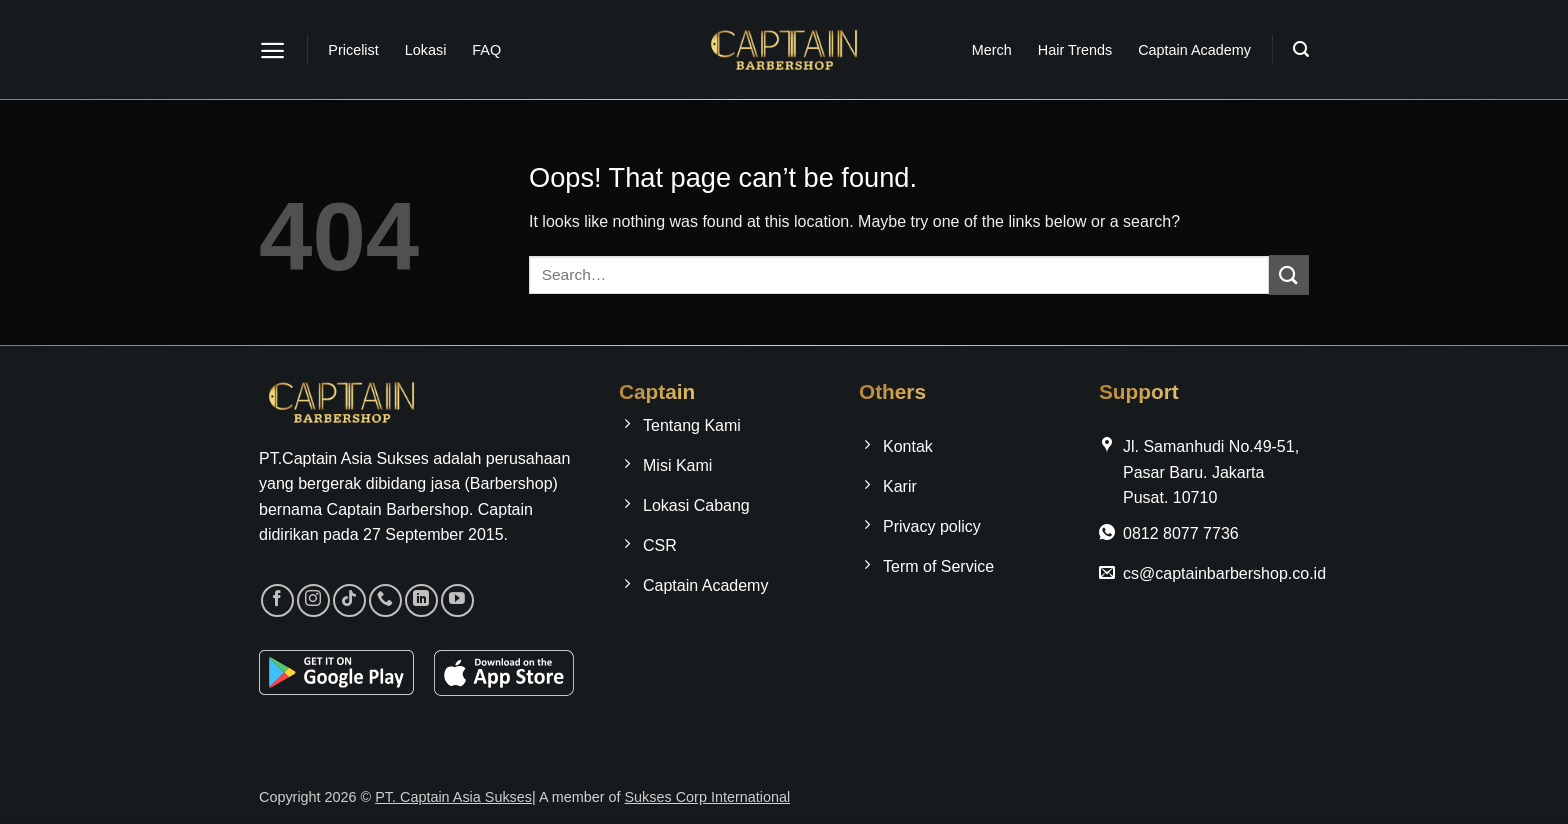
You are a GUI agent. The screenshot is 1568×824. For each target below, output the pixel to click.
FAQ (486, 50)
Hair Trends (1075, 50)
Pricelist (353, 50)
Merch (992, 50)
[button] (272, 50)
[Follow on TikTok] (349, 600)
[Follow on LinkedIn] (421, 600)
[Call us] (385, 600)
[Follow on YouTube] (457, 600)
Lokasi (426, 50)
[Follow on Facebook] (277, 600)
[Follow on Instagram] (313, 600)
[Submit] (1289, 274)
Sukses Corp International (708, 797)
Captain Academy (1194, 50)
